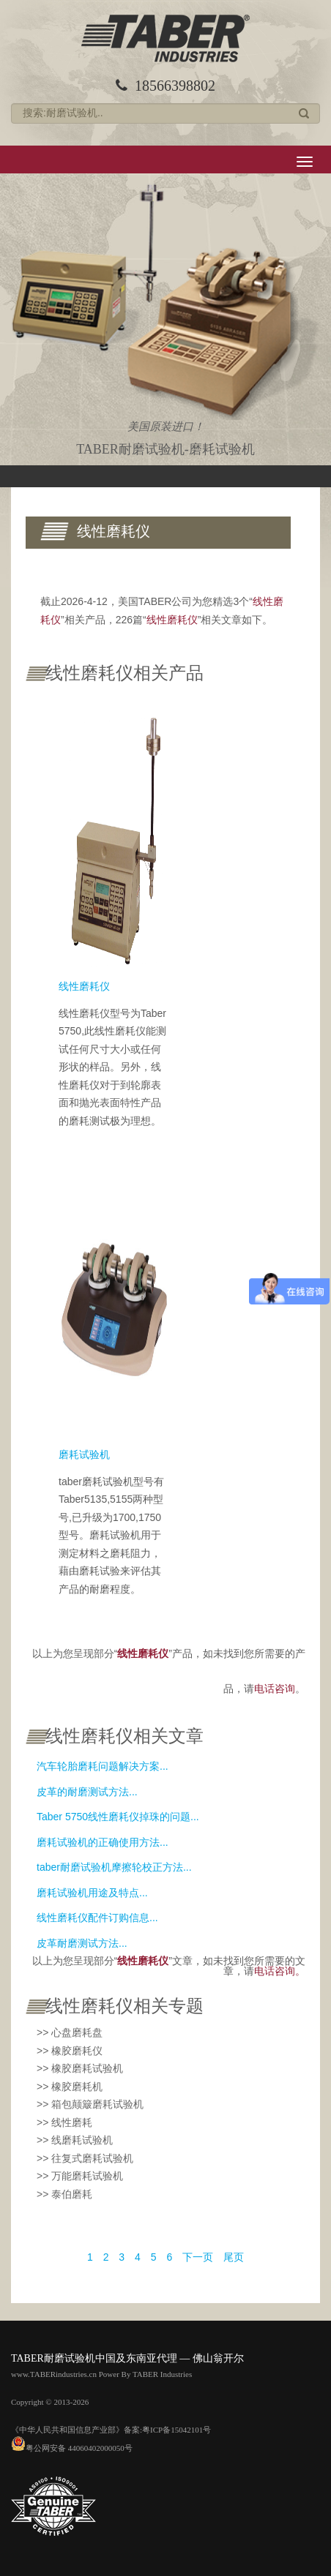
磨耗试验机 (84, 1454)
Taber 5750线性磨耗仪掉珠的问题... (118, 1816)
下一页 (197, 2257)
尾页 (233, 2257)
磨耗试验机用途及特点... (92, 1893)
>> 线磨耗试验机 (75, 2140)
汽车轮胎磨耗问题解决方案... (102, 1766)
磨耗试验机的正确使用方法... (102, 1842)
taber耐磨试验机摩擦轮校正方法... (114, 1867)
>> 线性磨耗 (64, 2122)
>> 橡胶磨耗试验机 (80, 2068)
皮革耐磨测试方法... (82, 1943)
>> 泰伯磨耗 (64, 2194)
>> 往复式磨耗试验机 (85, 2158)
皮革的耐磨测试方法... (87, 1792)
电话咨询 (274, 1688)
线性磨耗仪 (84, 986)
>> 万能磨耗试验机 (80, 2176)
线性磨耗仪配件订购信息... (97, 1917)
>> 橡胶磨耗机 (70, 2086)
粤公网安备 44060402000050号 (72, 2448)
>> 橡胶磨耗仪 (70, 2051)
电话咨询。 (279, 1971)
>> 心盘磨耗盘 (70, 2032)
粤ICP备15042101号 (176, 2429)
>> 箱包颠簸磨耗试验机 (90, 2104)
